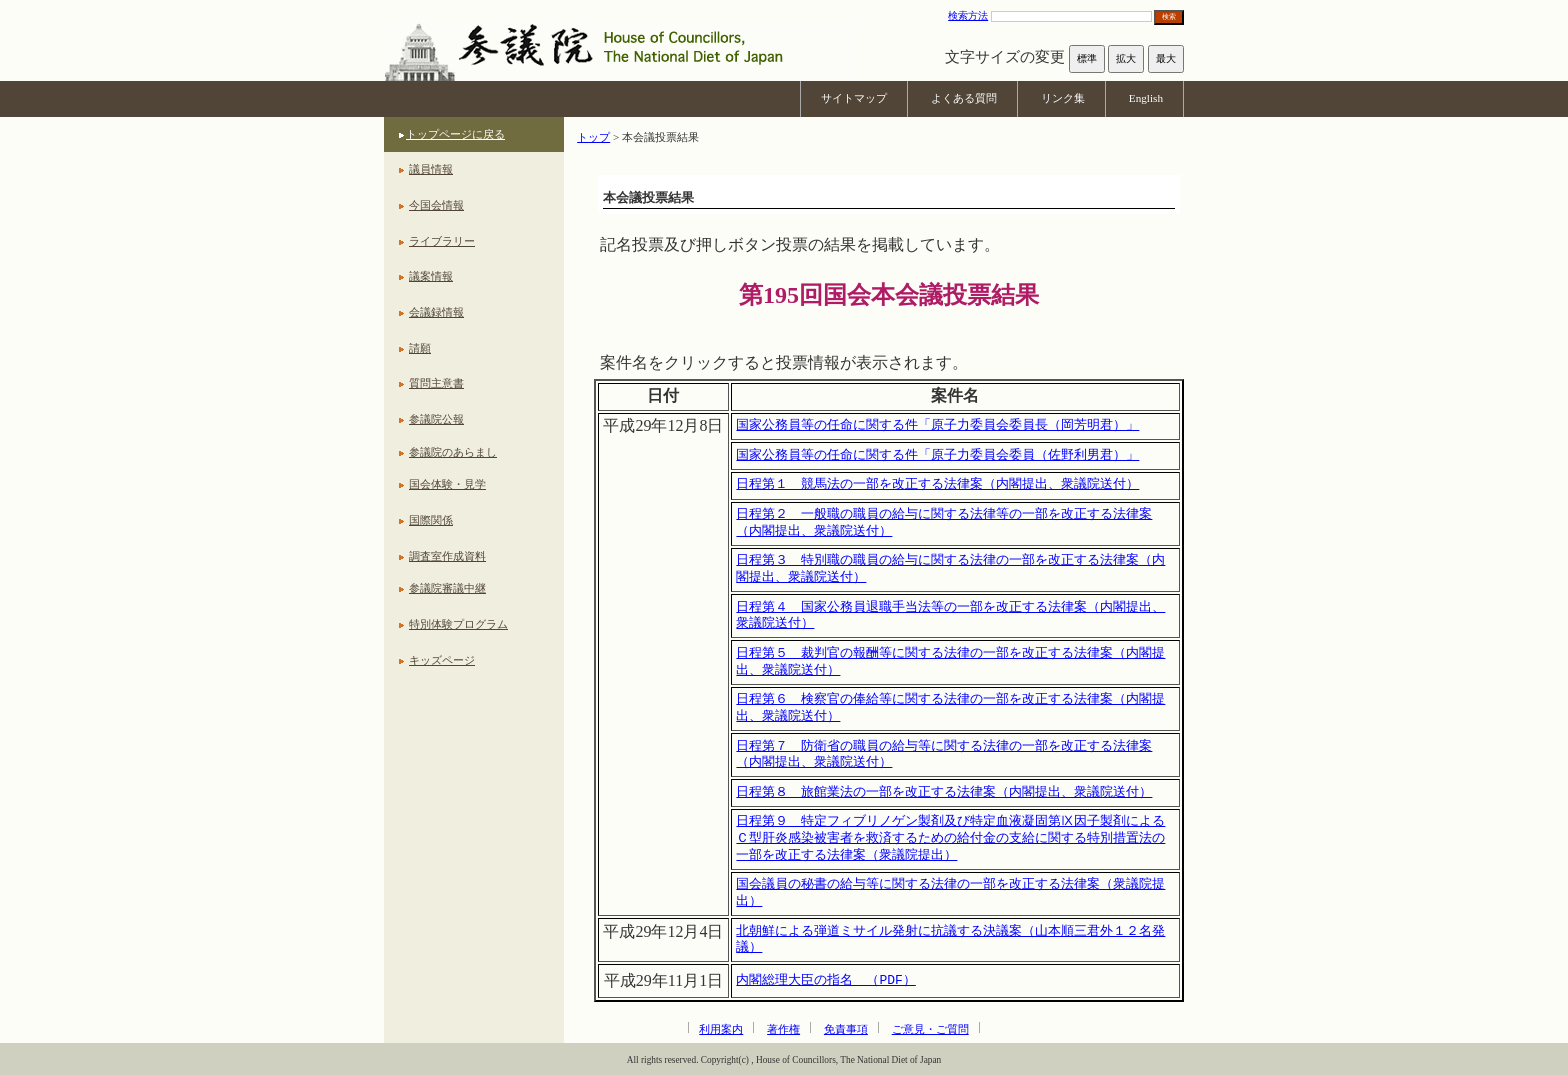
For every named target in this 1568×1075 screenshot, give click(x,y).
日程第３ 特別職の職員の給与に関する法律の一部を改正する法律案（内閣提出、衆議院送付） (950, 568)
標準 (1087, 58)
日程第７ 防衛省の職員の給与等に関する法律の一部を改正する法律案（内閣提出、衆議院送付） (944, 754)
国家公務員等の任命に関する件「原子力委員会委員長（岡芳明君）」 (937, 425)
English (1146, 98)
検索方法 (968, 15)
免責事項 (846, 1029)
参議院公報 (436, 419)
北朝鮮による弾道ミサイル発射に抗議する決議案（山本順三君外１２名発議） (950, 939)
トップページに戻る (455, 134)
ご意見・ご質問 (930, 1029)
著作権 (783, 1029)
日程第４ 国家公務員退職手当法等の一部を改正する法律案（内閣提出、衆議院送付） (950, 615)
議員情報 (431, 169)
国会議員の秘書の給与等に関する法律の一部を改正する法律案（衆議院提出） (950, 892)
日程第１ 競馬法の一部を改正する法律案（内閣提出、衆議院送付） (937, 484)
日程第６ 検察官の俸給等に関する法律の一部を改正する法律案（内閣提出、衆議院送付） (950, 707)
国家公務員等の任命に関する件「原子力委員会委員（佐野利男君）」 (937, 455)
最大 (1166, 58)
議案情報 (431, 276)
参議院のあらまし (453, 452)
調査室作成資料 (447, 556)
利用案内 (721, 1029)
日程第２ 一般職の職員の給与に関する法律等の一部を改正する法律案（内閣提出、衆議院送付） (944, 522)
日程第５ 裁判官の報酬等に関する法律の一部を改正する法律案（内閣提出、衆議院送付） (950, 661)
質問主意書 (436, 383)
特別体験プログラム (458, 624)
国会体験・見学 (447, 484)
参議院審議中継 (447, 588)
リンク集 (1063, 98)
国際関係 (431, 520)
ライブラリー (442, 241)
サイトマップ (854, 98)
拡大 (1126, 58)
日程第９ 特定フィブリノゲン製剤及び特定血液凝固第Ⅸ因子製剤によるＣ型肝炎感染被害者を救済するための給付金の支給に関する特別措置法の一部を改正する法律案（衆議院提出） (950, 837)
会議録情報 (436, 312)
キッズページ (442, 660)
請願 (420, 348)
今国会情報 (436, 205)
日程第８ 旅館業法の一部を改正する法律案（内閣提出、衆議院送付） (944, 792)
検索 (1169, 16)
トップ (593, 137)
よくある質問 (964, 98)
